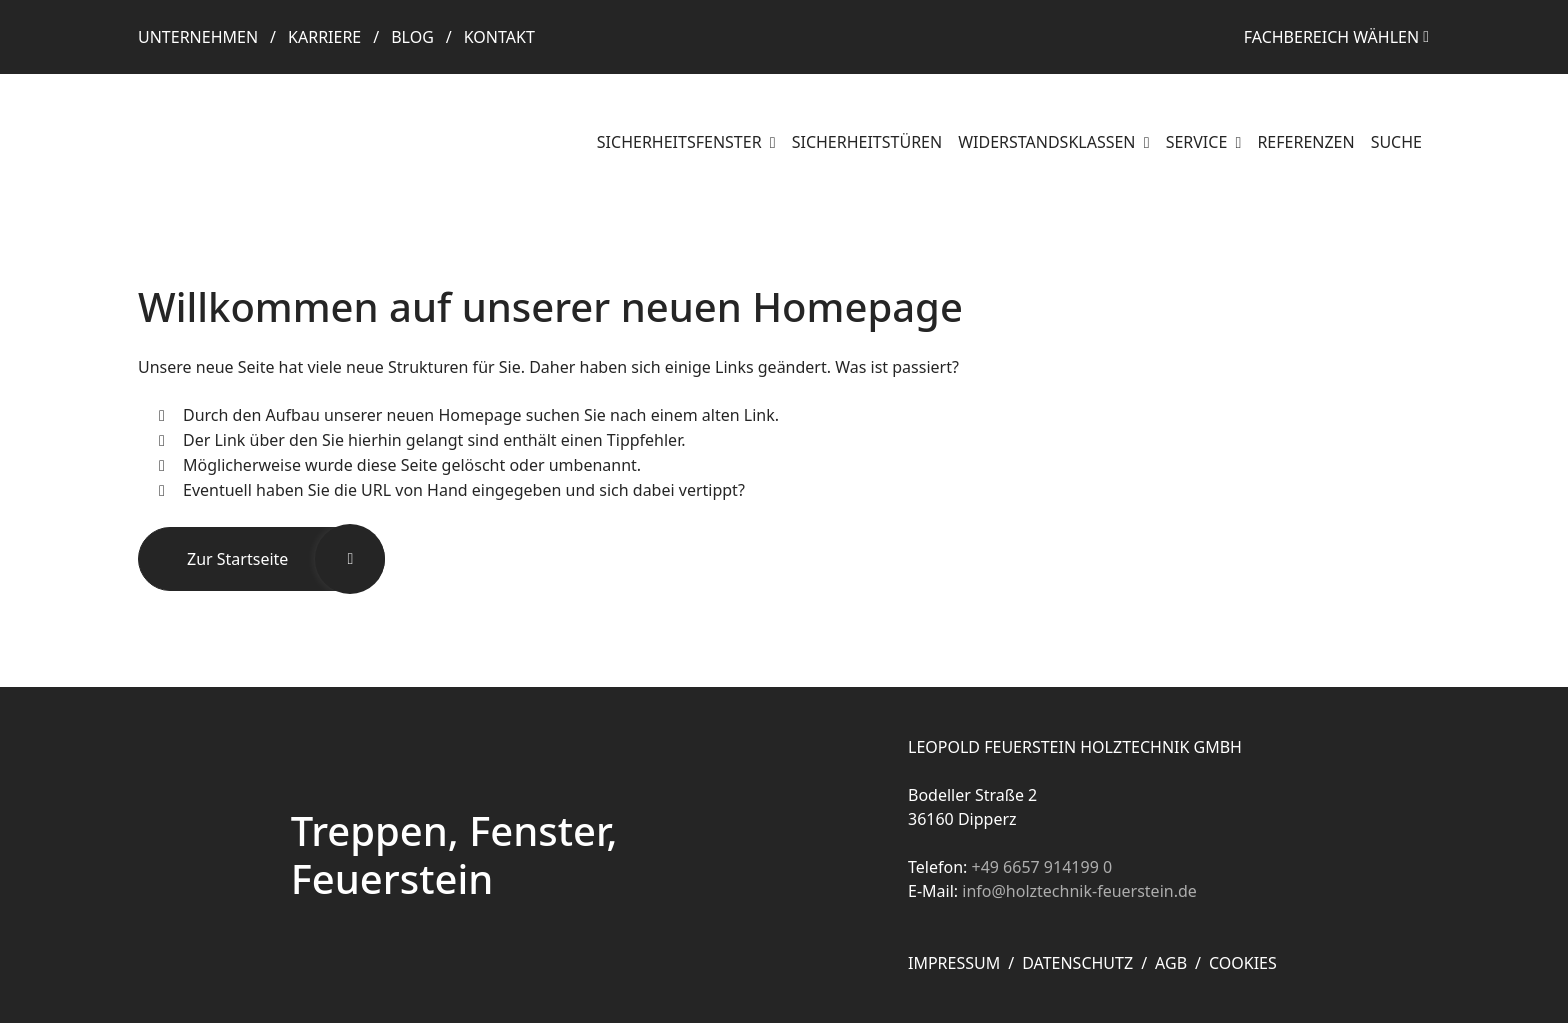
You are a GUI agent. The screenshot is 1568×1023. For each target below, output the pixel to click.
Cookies (1243, 963)
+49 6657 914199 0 (1041, 867)
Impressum (954, 963)
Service (1199, 142)
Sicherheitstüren (867, 142)
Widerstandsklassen (1049, 142)
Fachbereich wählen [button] (1331, 37)
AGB (1171, 963)
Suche (1396, 142)
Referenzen (1305, 142)
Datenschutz (1077, 963)
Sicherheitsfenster (681, 142)
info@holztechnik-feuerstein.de (1079, 891)
